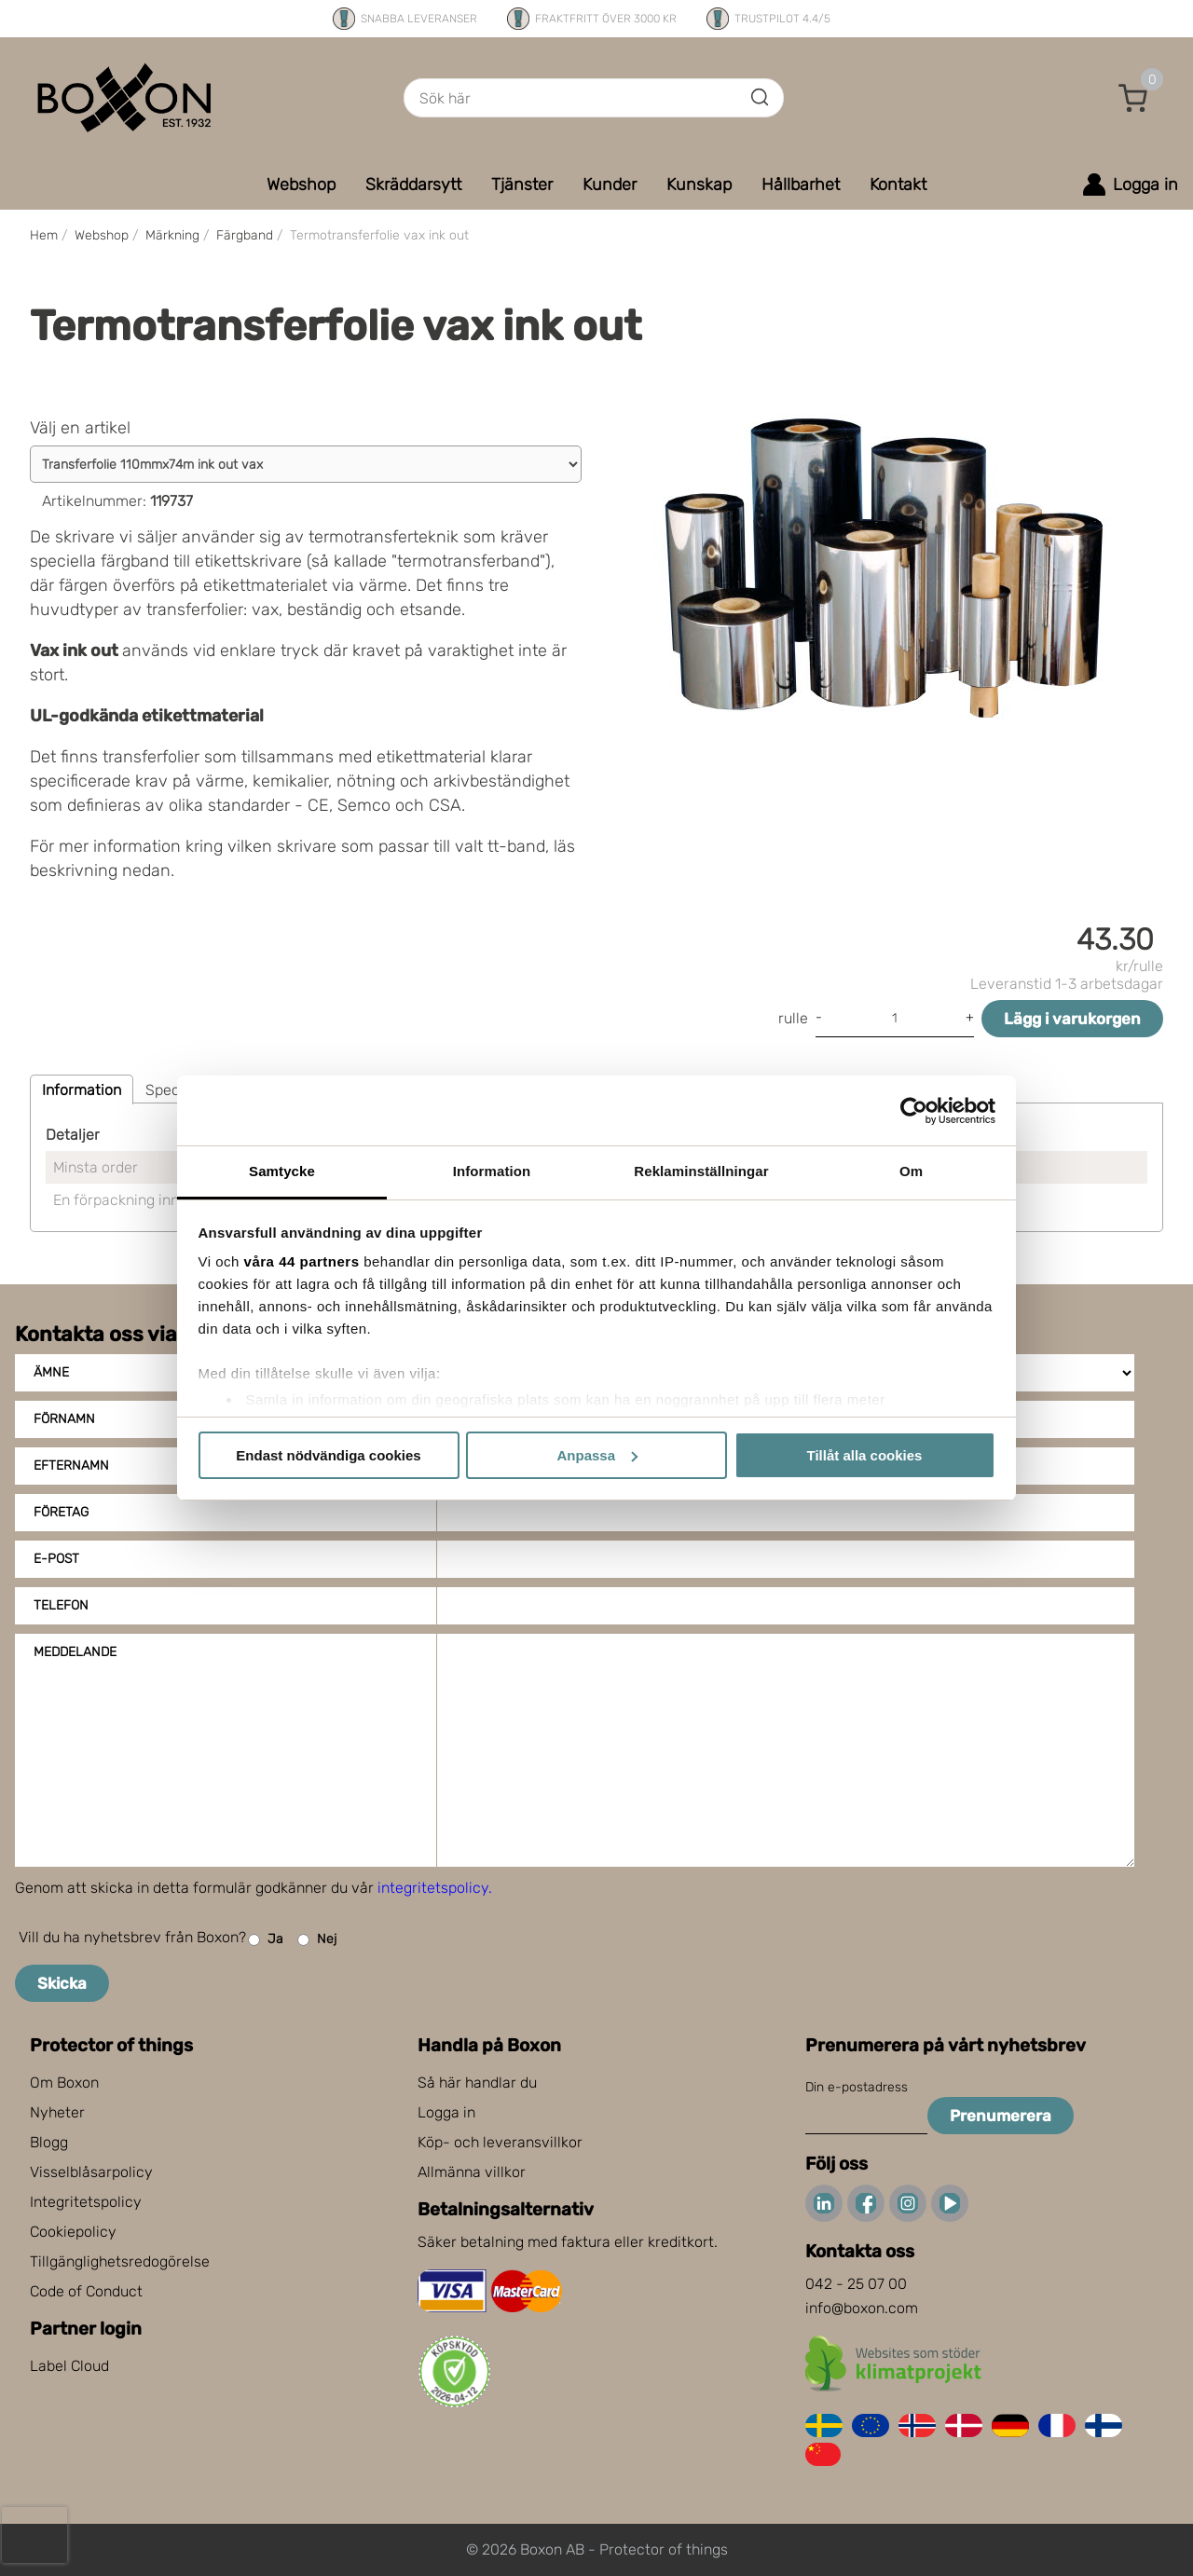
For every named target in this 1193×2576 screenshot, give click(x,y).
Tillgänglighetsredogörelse (120, 2261)
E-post (56, 1559)
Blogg (49, 2142)
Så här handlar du (477, 2082)
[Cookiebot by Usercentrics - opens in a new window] (913, 1111)
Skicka (62, 1983)
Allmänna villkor (472, 2172)
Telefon (61, 1605)
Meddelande (75, 1652)
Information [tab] (492, 1171)
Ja (265, 1940)
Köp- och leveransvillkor (500, 2142)
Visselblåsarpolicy (91, 2172)
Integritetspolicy (86, 2202)
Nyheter (57, 2112)
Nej (316, 1940)
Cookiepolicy (73, 2231)
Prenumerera (1000, 2115)
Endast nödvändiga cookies (328, 1455)
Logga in (446, 2112)
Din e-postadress (856, 2087)
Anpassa (597, 1455)
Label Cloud (69, 2366)
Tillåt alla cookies (865, 1455)
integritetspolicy (432, 1888)
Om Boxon (64, 2082)
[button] (1133, 98)
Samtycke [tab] (282, 1171)
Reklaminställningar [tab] (701, 1171)
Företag (61, 1512)
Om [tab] (911, 1171)
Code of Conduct (86, 2291)
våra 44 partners (302, 1261)
